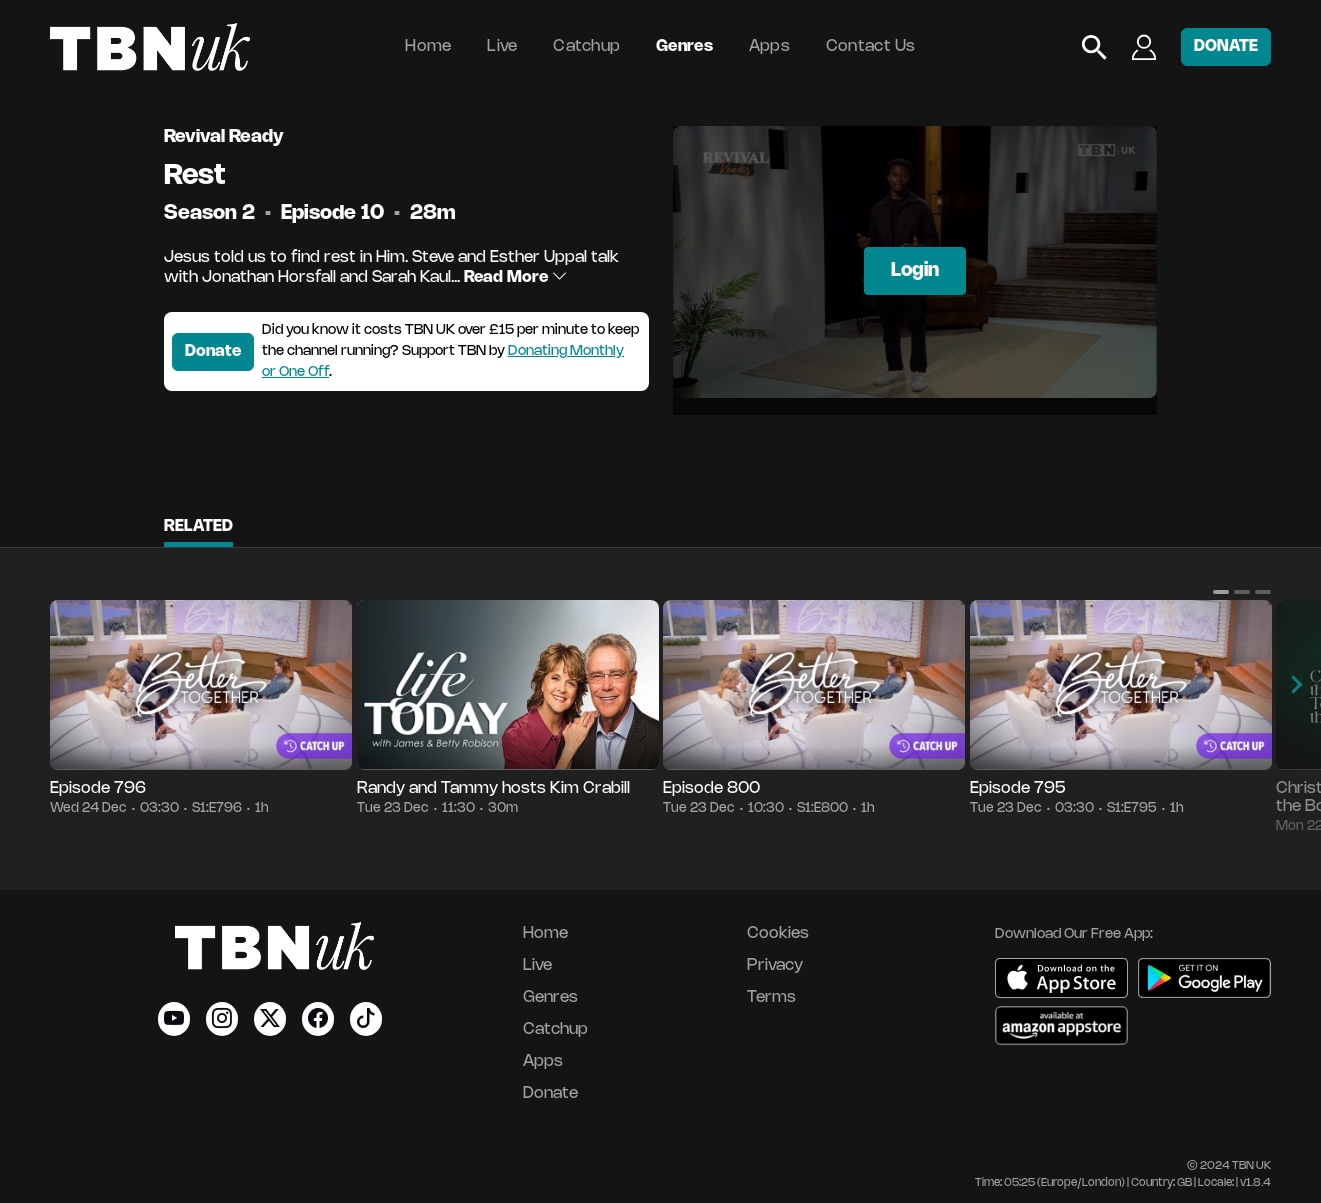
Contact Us (871, 46)
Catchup (586, 46)
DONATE (1226, 46)
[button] (1221, 592)
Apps (769, 46)
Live (502, 46)
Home (428, 46)
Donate (213, 351)
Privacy (775, 965)
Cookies (778, 933)
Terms (771, 997)
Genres (684, 46)
